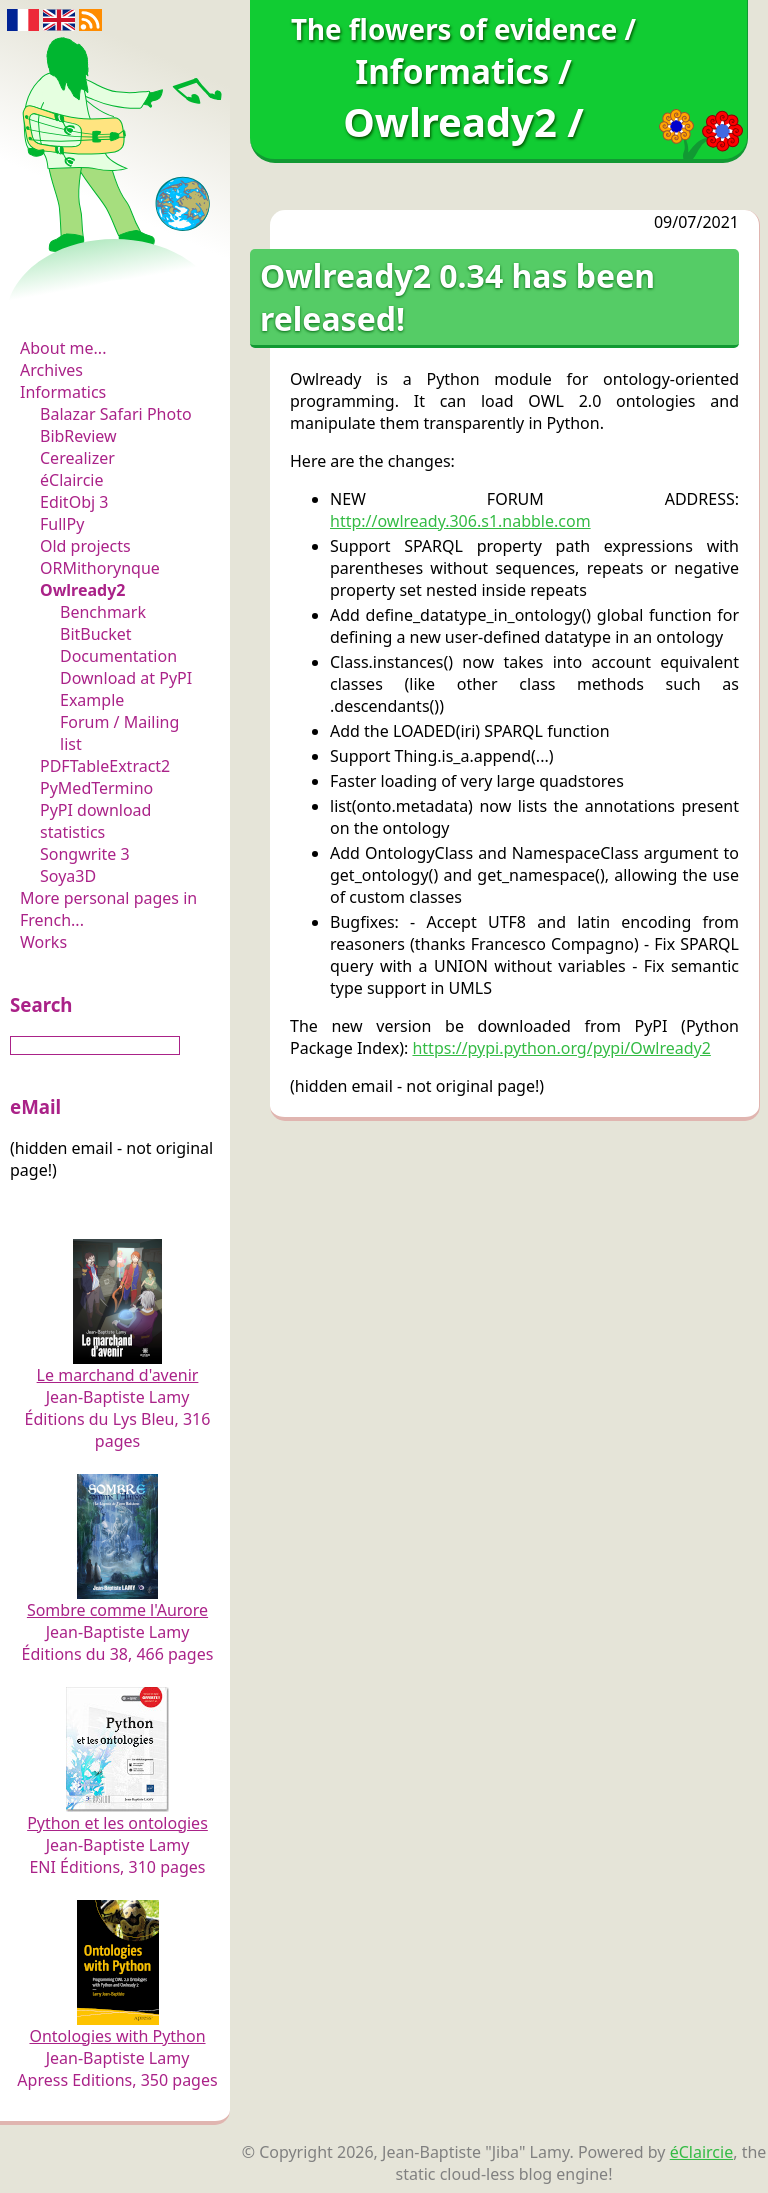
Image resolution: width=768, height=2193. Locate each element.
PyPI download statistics (95, 821)
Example (92, 700)
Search (41, 1004)
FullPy (62, 524)
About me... (63, 348)
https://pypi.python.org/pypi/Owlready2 (561, 1048)
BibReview (78, 436)
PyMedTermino (96, 788)
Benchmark (103, 612)
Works (43, 942)
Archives (51, 370)
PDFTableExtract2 (105, 766)
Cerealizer (77, 458)
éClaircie (72, 480)
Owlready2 (83, 590)
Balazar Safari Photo (116, 414)
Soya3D (68, 876)
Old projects (85, 546)
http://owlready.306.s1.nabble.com (460, 521)
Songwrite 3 (85, 854)
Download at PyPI (126, 678)
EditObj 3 (74, 502)
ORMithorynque (100, 568)
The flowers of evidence (117, 294)
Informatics (63, 392)
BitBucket (96, 634)
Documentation (118, 656)
